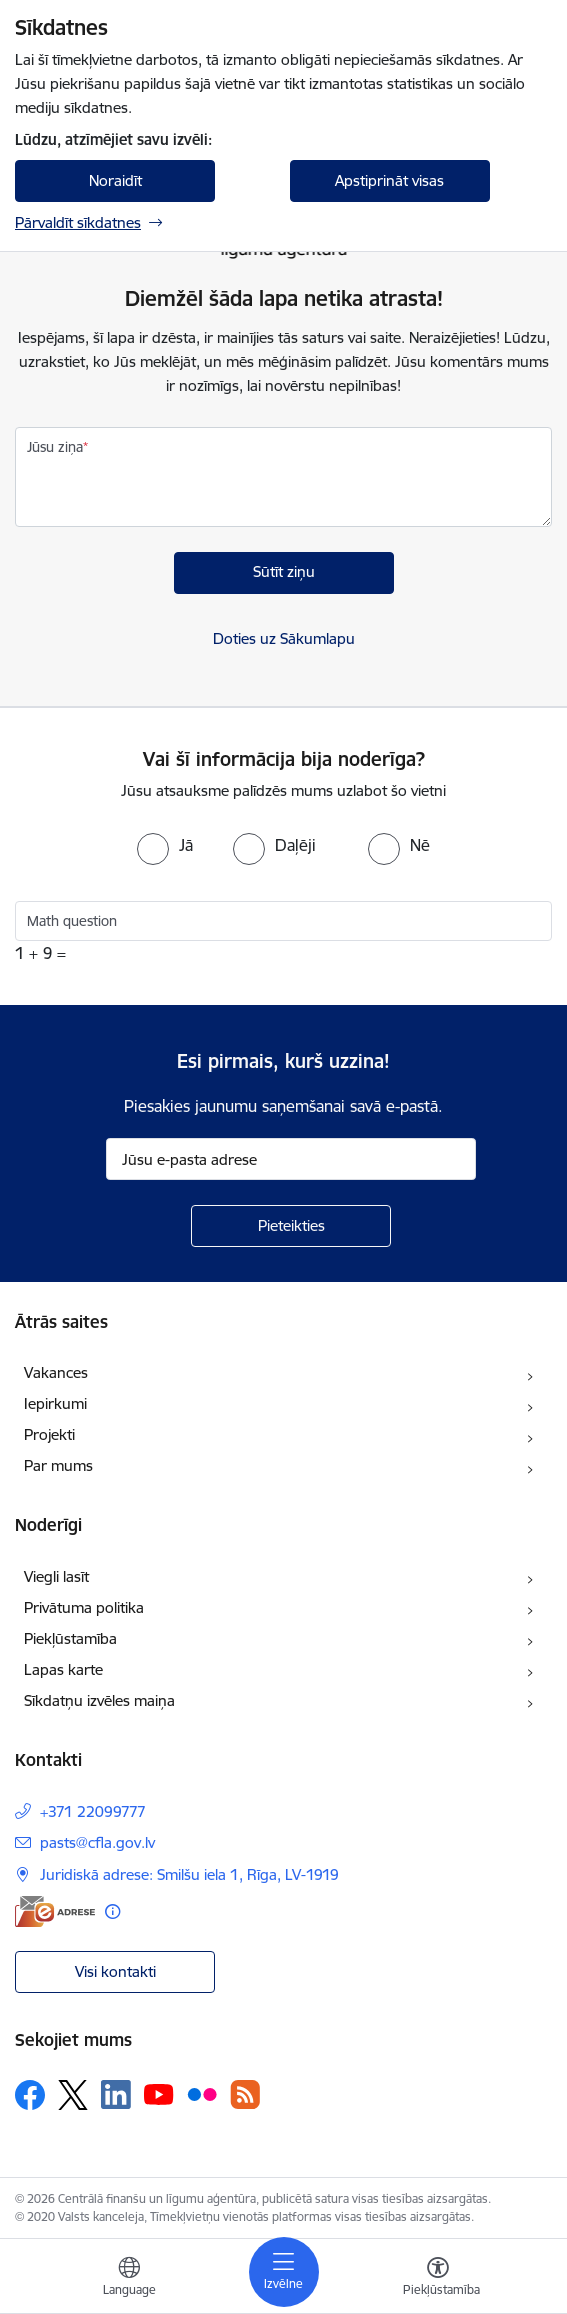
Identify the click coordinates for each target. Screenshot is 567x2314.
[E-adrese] (55, 1911)
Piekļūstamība (70, 1638)
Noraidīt (115, 180)
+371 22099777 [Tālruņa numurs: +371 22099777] (93, 1811)
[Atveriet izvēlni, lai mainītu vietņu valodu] (129, 2279)
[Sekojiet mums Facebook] (30, 2095)
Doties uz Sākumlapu (284, 638)
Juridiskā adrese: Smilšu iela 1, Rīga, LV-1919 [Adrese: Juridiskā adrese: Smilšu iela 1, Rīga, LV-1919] (189, 1874)
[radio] (165, 845)
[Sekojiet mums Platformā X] (73, 2095)
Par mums (58, 1465)
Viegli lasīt (56, 1576)
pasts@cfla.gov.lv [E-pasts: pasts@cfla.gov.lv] (97, 1842)
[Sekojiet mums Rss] (245, 2094)
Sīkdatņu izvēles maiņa (99, 1700)
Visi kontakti (115, 1971)
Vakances (56, 1372)
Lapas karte (63, 1669)
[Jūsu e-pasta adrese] (291, 1159)
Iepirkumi (55, 1403)
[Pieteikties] (291, 1226)
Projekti (49, 1434)
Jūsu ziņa (55, 447)
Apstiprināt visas (389, 180)
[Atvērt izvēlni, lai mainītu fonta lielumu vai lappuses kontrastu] (438, 2279)
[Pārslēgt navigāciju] (284, 2272)
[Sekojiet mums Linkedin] (116, 2095)
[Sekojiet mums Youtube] (159, 2094)
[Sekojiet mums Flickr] (202, 2094)
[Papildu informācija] (112, 1911)
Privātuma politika (84, 1607)
